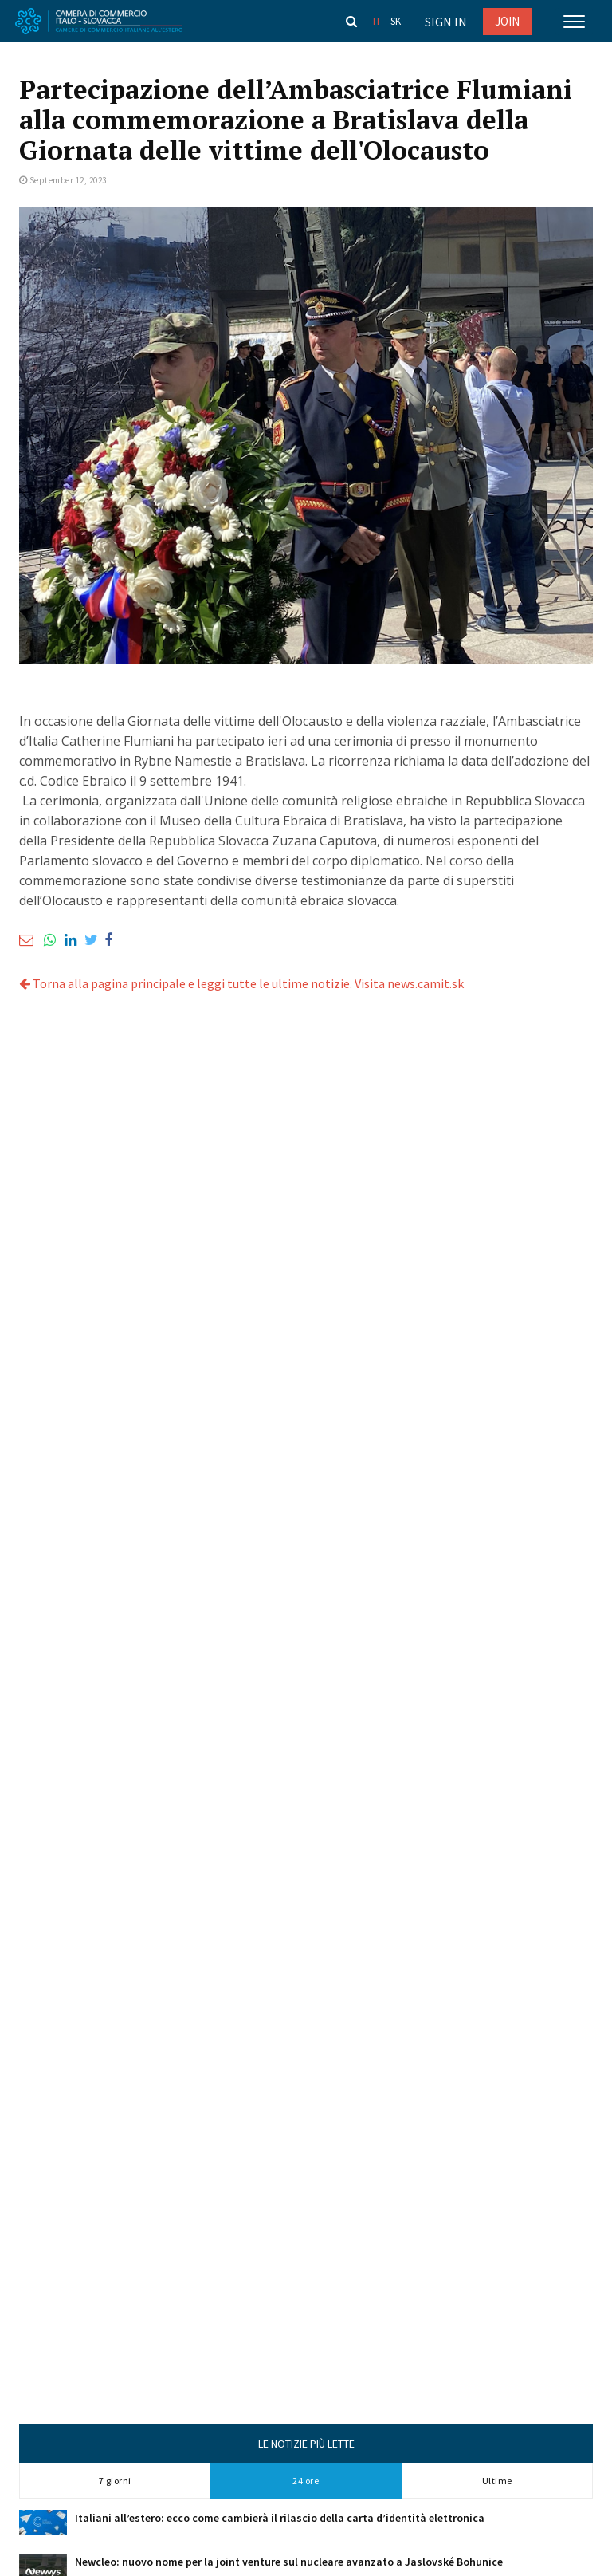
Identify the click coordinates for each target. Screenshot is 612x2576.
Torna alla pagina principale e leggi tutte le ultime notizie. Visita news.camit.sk (241, 983)
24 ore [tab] (305, 2481)
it (377, 21)
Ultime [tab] (497, 2481)
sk (395, 21)
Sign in (446, 22)
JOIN (507, 21)
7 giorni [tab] (115, 2481)
